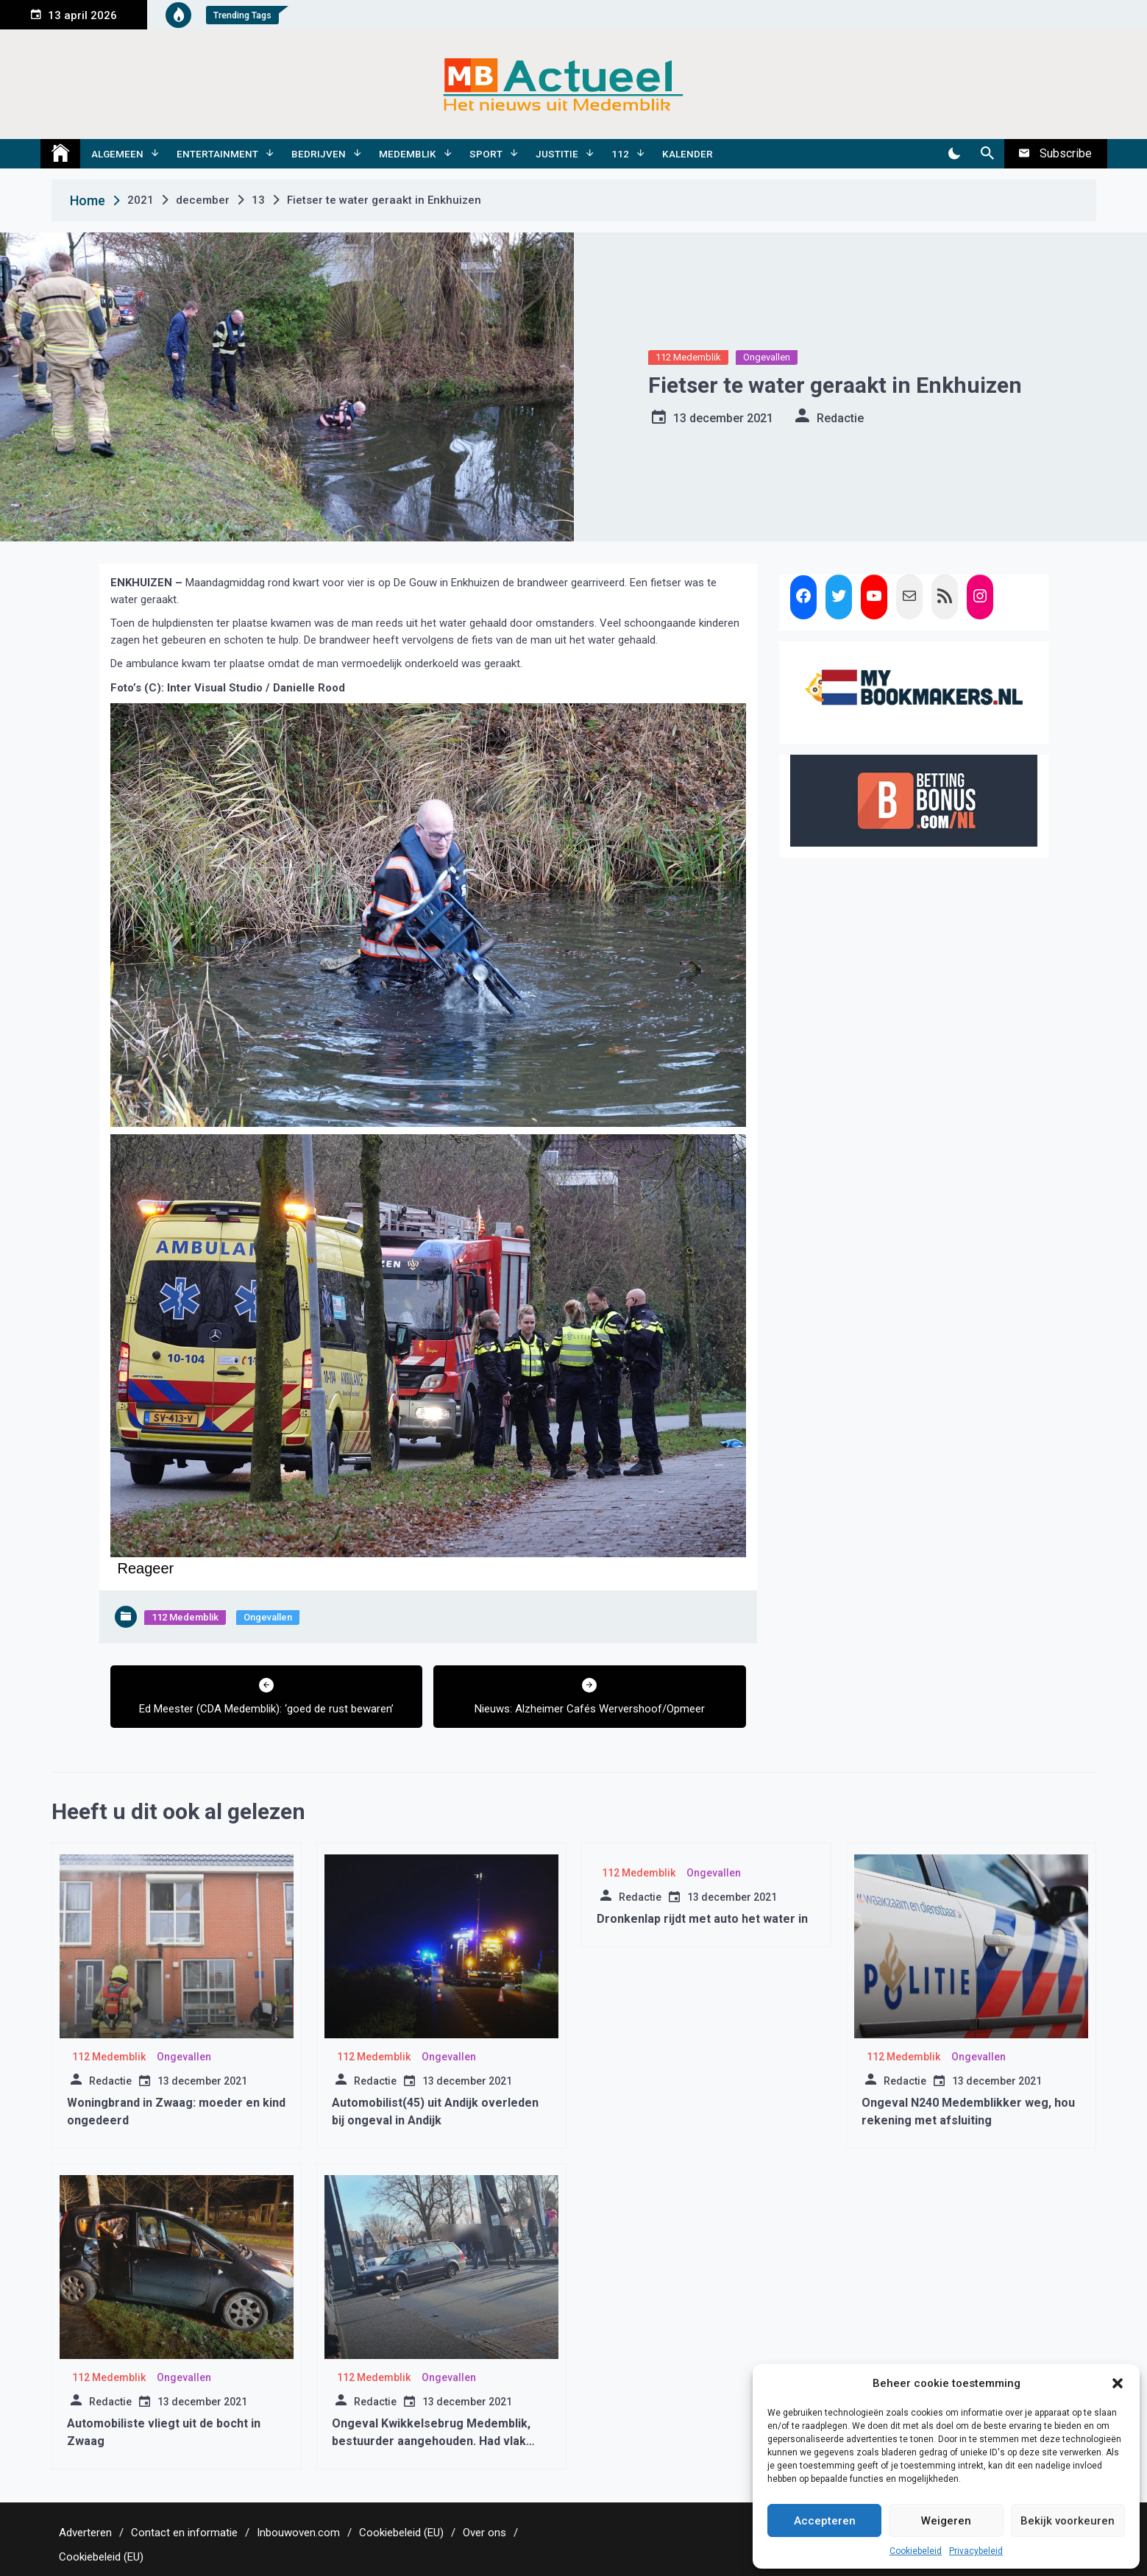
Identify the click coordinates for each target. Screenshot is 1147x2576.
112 (620, 154)
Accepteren (825, 2520)
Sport (486, 154)
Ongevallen (766, 357)
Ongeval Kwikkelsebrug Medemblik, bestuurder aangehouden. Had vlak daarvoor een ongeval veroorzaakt (431, 2441)
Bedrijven (318, 154)
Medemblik (407, 154)
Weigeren (946, 2520)
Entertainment (217, 154)
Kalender (687, 154)
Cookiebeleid (915, 2551)
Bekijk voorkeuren (1067, 2520)
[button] (1117, 2383)
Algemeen (117, 154)
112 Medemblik (688, 357)
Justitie (557, 154)
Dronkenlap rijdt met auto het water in (702, 1919)
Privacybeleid (976, 2551)
